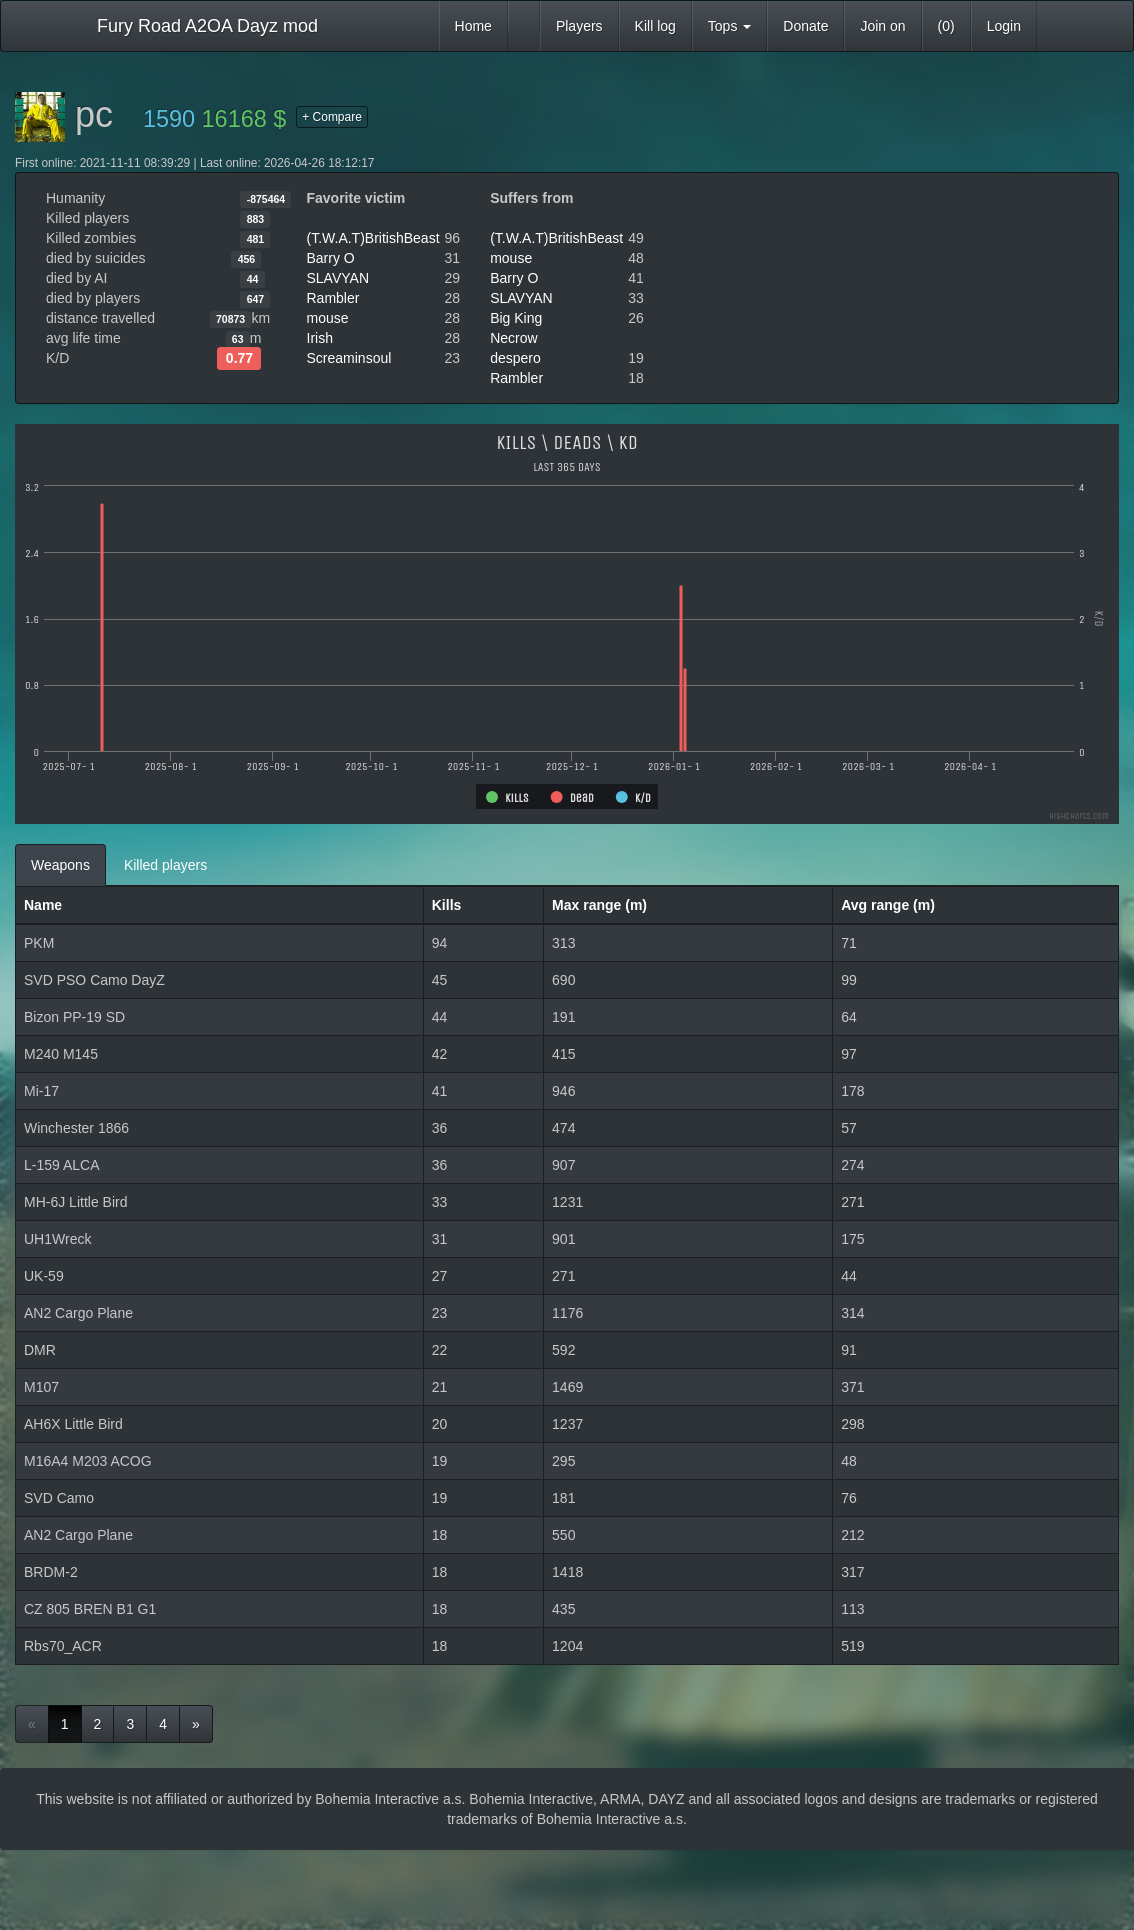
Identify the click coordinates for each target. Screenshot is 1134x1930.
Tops (729, 26)
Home (473, 26)
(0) (946, 26)
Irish (320, 338)
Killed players (165, 865)
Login (1004, 26)
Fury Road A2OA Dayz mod (207, 26)
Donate (805, 26)
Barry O (331, 258)
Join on (882, 26)
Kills (447, 905)
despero (515, 358)
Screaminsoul (349, 358)
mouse (328, 318)
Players (579, 26)
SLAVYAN (338, 278)
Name (43, 905)
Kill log (655, 26)
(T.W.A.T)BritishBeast (373, 238)
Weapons (60, 865)
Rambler (333, 298)
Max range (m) (599, 905)
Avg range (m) (888, 905)
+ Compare (332, 117)
